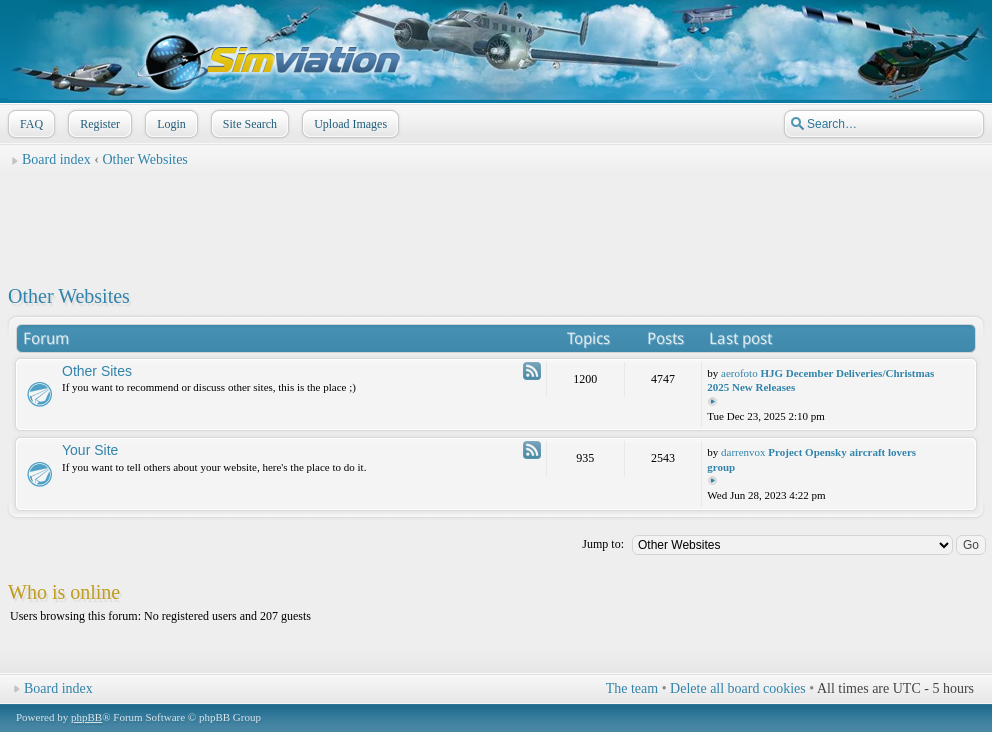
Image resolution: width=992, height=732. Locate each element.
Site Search (248, 124)
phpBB (86, 717)
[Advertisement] (496, 221)
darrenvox (743, 452)
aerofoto (739, 373)
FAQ (29, 124)
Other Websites (145, 159)
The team (632, 688)
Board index (56, 159)
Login (169, 124)
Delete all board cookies (738, 688)
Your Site (90, 450)
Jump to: (603, 544)
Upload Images (348, 124)
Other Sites (97, 371)
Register (98, 124)
